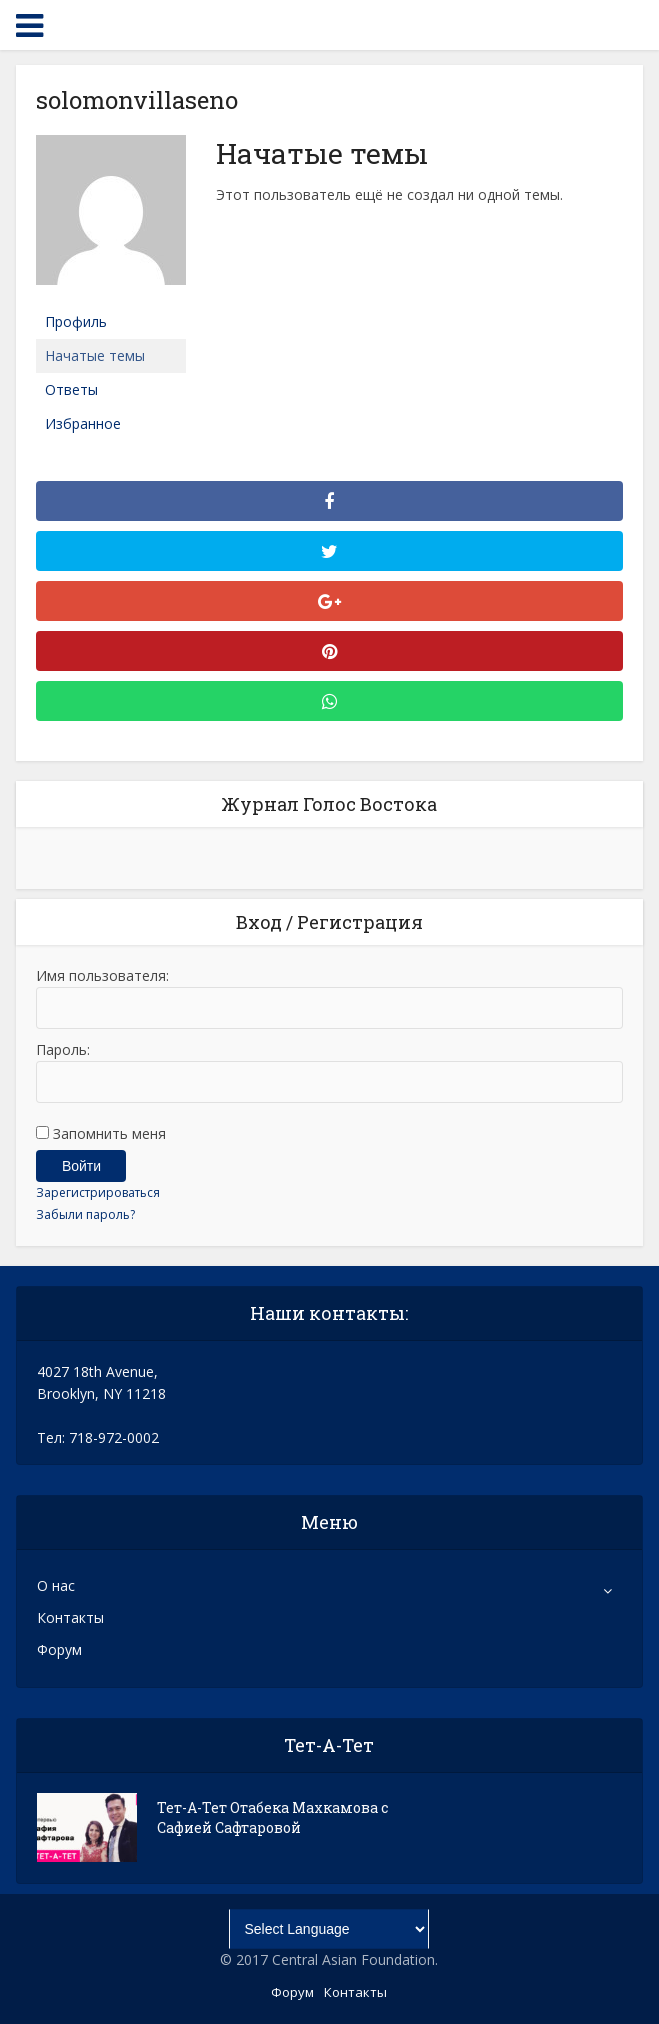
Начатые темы (95, 355)
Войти (81, 1166)
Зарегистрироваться (98, 1192)
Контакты (70, 1617)
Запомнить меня (109, 1133)
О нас (56, 1585)
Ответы (71, 389)
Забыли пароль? (85, 1214)
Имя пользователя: (102, 975)
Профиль (76, 321)
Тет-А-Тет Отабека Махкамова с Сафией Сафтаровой (272, 1817)
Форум (59, 1649)
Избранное (83, 423)
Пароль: (63, 1049)
